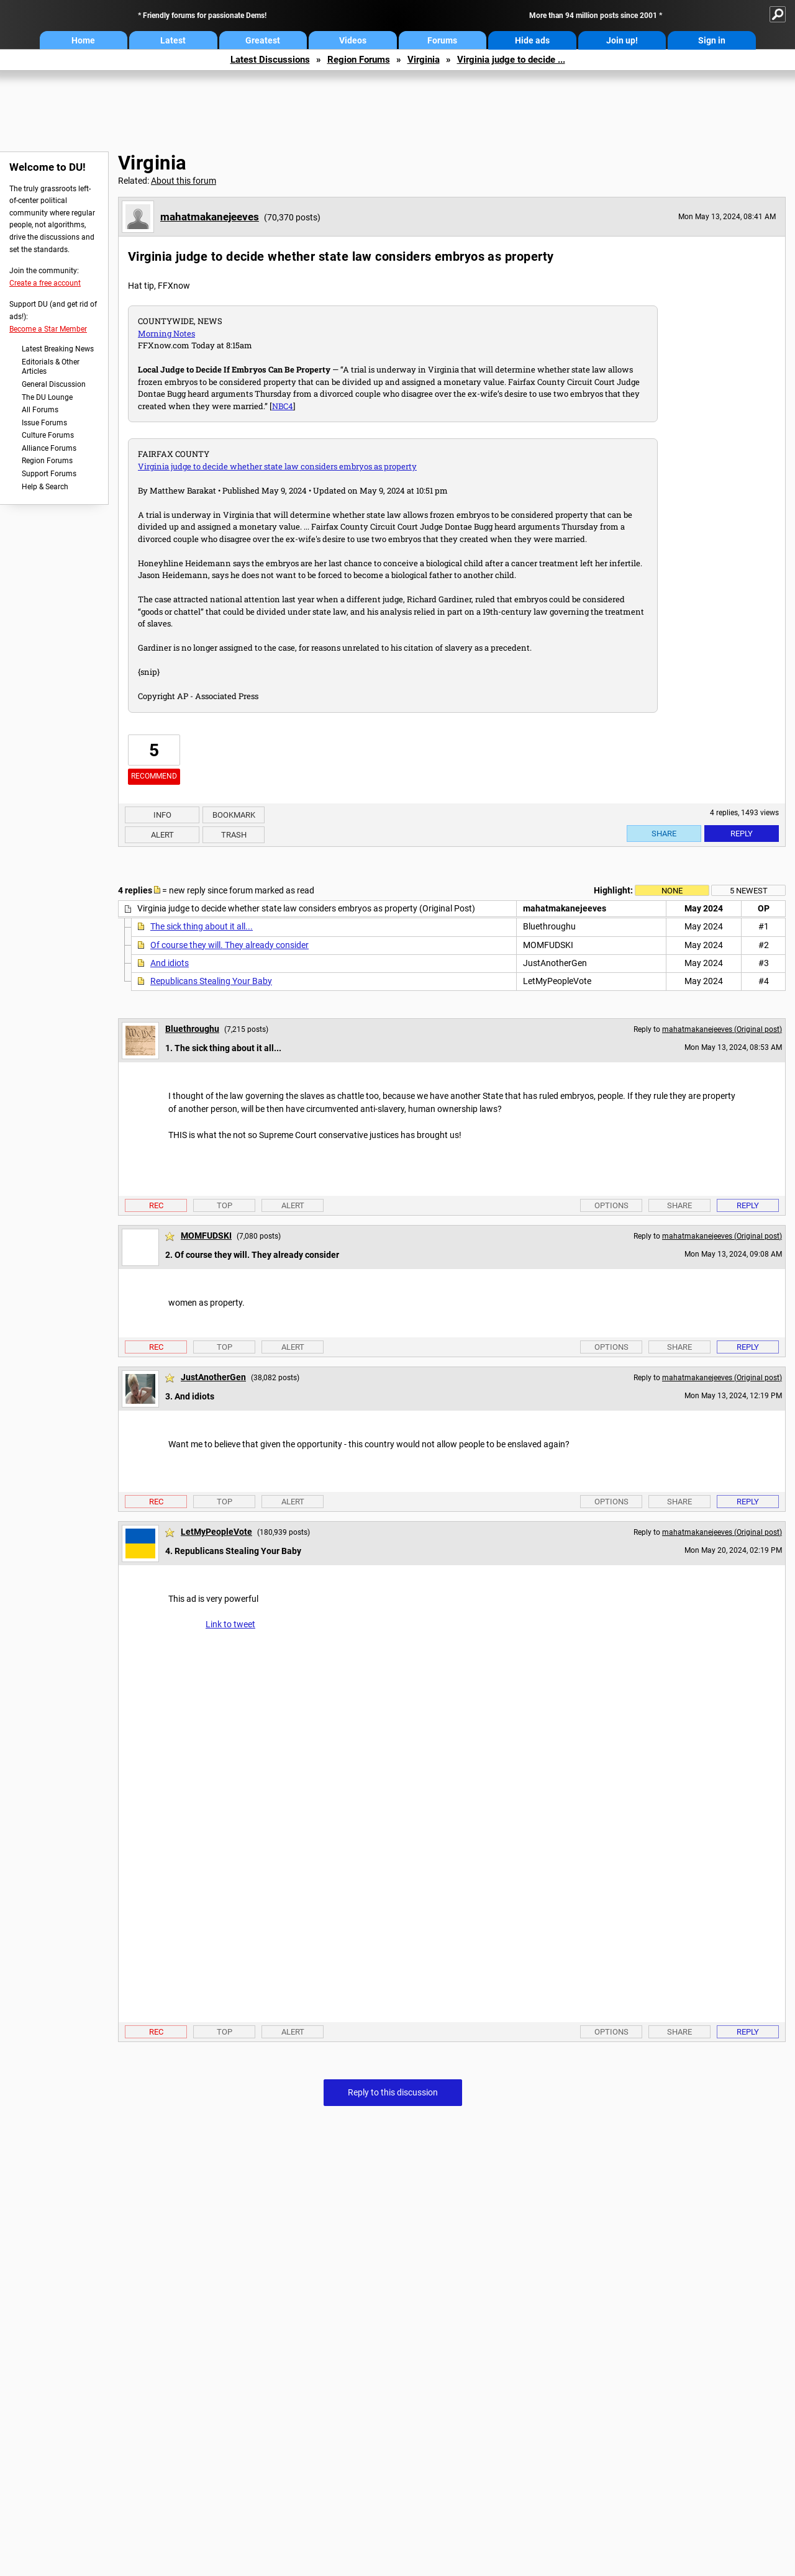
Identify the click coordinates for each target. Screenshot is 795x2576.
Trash (234, 834)
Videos (352, 40)
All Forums (40, 409)
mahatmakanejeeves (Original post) (722, 1029)
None (672, 890)
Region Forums (358, 59)
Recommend (154, 776)
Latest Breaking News (58, 349)
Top (224, 1205)
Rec (156, 1205)
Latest (173, 40)
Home (83, 40)
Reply (741, 833)
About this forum (183, 181)
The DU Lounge (47, 397)
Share (664, 833)
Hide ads (532, 40)
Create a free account (45, 283)
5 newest (749, 890)
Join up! (622, 40)
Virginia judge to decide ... (511, 59)
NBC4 (282, 406)
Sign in (711, 40)
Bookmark (233, 815)
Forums (442, 40)
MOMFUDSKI (206, 1236)
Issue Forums (44, 422)
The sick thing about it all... (201, 926)
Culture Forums (48, 435)
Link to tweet (230, 1624)
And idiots (169, 963)
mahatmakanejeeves (209, 216)
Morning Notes (166, 333)
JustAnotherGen (213, 1377)
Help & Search (45, 486)
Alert (162, 834)
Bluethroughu (192, 1029)
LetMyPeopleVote (216, 1532)
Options (611, 1205)
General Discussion (54, 384)
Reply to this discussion (393, 2092)
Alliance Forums (49, 448)
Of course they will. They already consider (229, 945)
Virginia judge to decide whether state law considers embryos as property (277, 466)
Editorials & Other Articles (51, 367)
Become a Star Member (48, 329)
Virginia (423, 59)
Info (162, 815)
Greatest (262, 40)
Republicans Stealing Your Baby (211, 981)
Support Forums (49, 473)
